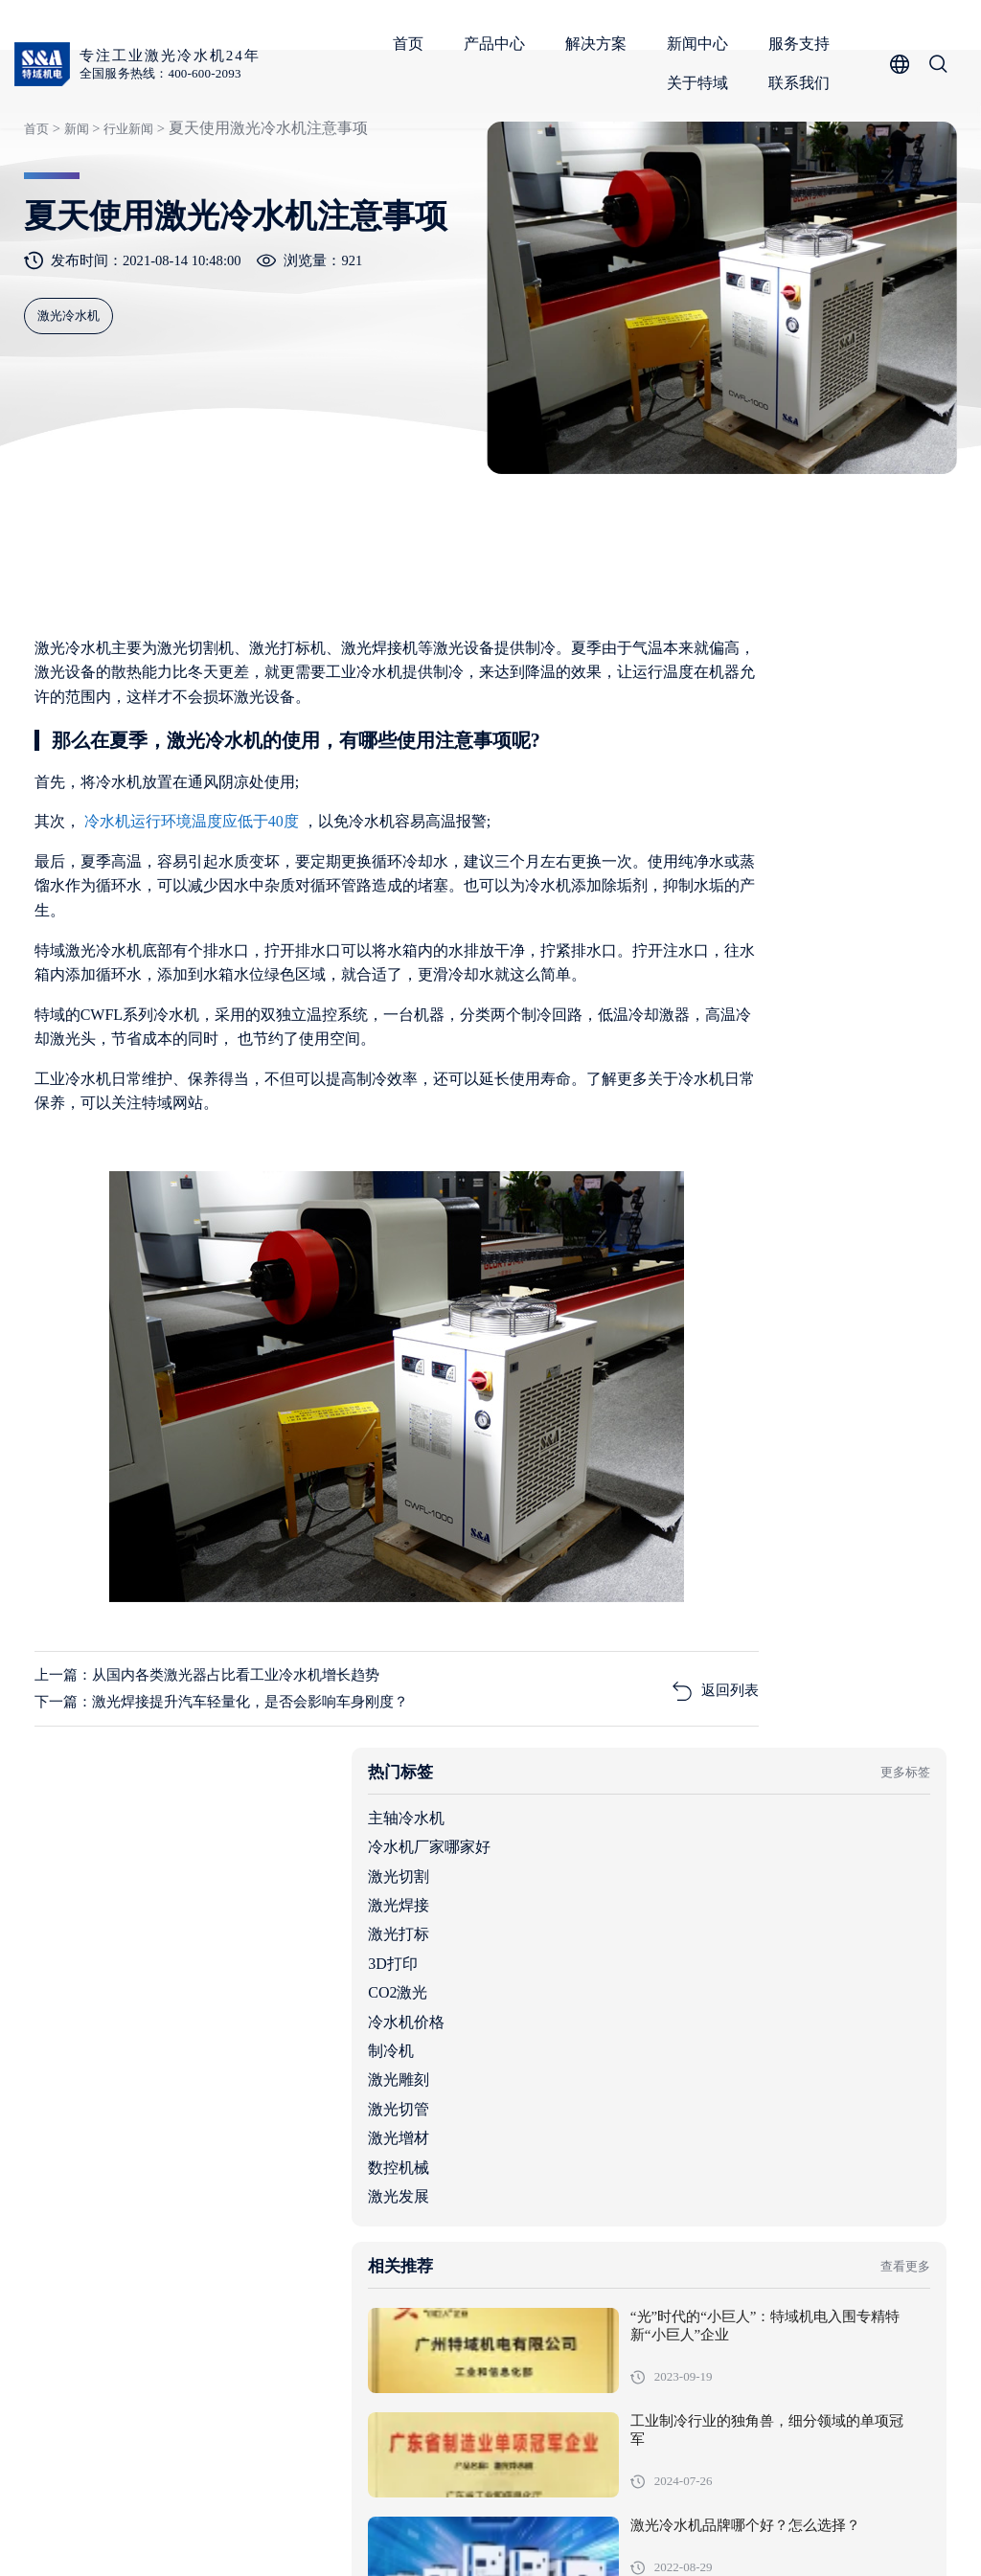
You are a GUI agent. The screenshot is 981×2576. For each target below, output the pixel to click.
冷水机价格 (688, 974)
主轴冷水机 (688, 770)
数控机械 (680, 1120)
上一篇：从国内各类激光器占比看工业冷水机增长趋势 (222, 1785)
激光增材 (680, 1090)
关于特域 (702, 83)
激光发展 (680, 1149)
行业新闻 (126, 204)
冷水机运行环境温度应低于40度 (197, 914)
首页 (413, 43)
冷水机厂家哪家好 (711, 799)
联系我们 (803, 83)
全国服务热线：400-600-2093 (169, 74)
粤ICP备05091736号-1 (425, 2531)
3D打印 (674, 916)
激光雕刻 (680, 1033)
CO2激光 (679, 945)
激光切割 (680, 829)
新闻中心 (702, 43)
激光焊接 (680, 857)
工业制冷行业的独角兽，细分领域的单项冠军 (849, 1405)
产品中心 (499, 43)
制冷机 (673, 1003)
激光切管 (680, 1061)
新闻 (72, 204)
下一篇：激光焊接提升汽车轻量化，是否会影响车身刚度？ (237, 1814)
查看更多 (893, 1230)
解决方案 (600, 43)
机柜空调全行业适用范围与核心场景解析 (779, 2172)
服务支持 (803, 43)
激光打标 (680, 887)
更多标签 (893, 723)
